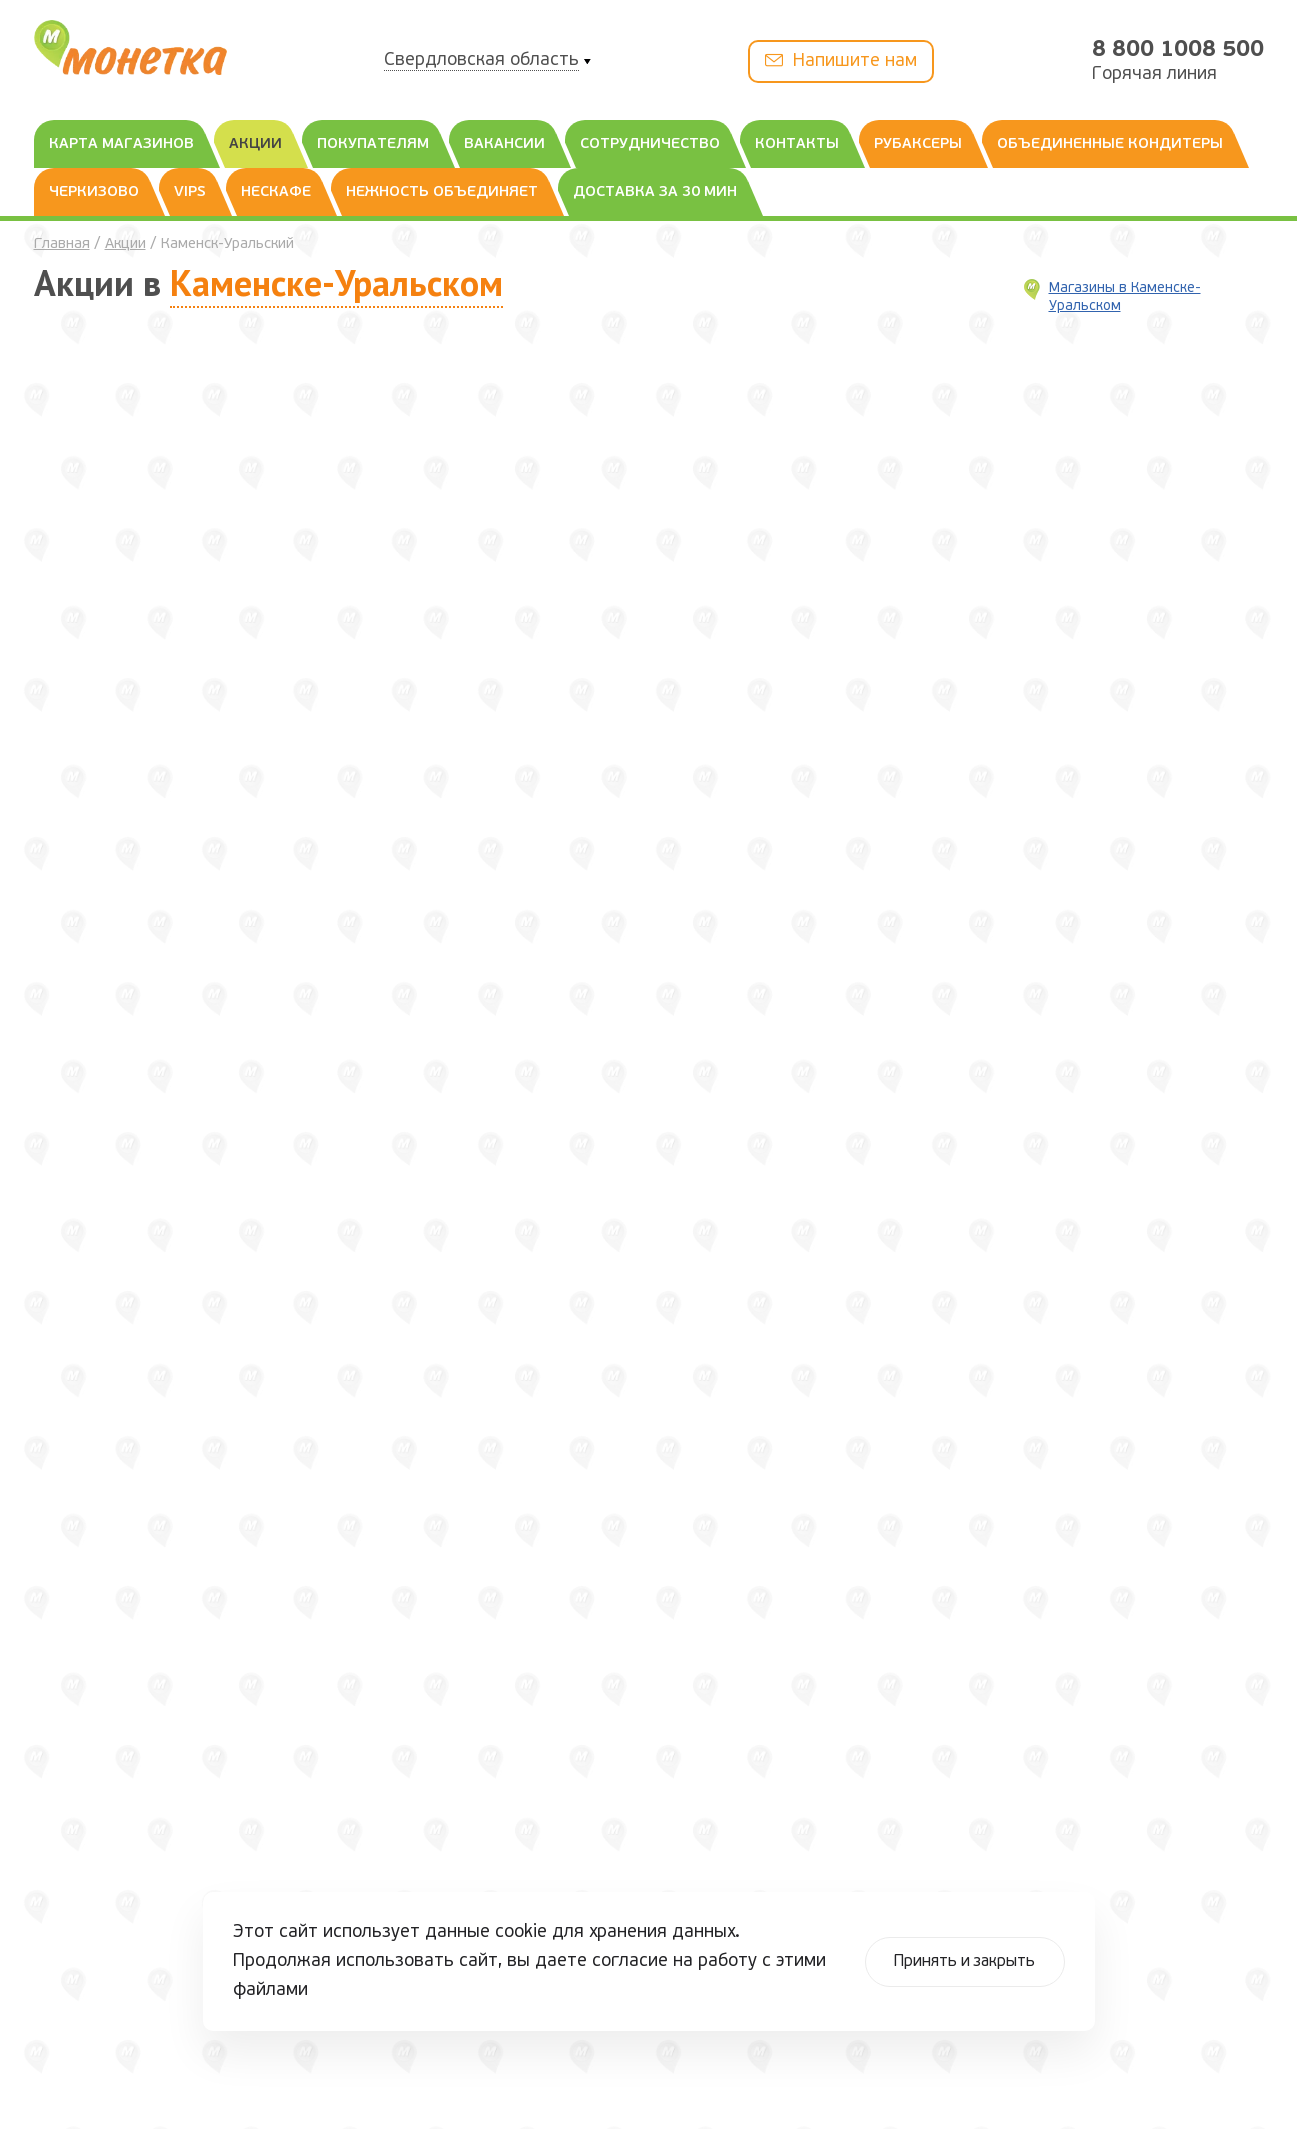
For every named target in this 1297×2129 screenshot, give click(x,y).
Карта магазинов (121, 144)
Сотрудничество (650, 144)
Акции (255, 144)
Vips (190, 192)
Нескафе (276, 192)
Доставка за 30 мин (655, 192)
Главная (62, 244)
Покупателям (373, 144)
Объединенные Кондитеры (1110, 144)
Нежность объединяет (442, 192)
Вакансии (504, 144)
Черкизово (94, 192)
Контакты (797, 144)
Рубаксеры (918, 144)
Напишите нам (841, 60)
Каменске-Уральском (336, 282)
